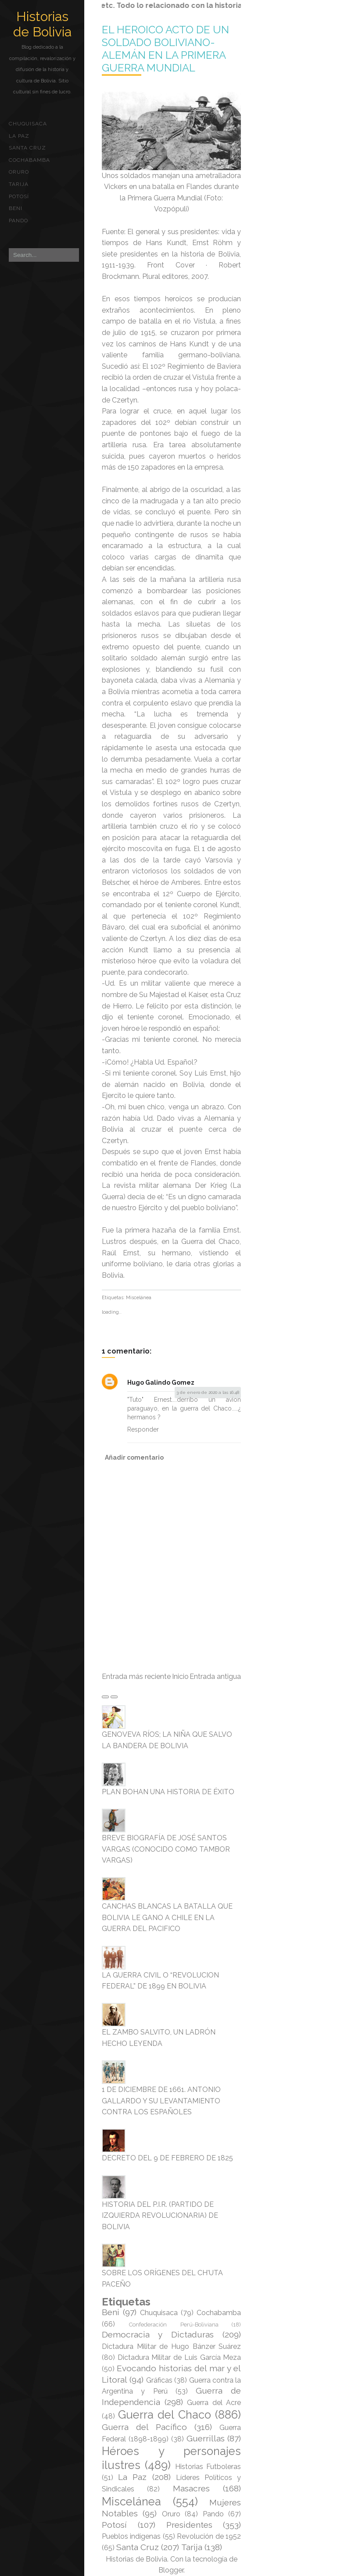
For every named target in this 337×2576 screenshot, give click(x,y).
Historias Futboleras (208, 2466)
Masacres (191, 2488)
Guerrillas (205, 2438)
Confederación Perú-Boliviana (174, 2324)
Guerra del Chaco (164, 2414)
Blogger (170, 2570)
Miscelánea (138, 1297)
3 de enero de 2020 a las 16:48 (207, 1392)
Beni (15, 208)
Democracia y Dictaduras (158, 2334)
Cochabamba (29, 160)
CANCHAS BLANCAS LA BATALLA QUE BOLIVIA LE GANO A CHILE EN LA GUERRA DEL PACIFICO (167, 1917)
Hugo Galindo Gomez (160, 1382)
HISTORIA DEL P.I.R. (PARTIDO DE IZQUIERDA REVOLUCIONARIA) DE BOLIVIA (160, 2215)
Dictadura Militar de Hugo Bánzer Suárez (171, 2346)
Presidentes (189, 2525)
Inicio (180, 1676)
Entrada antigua (215, 1676)
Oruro (19, 172)
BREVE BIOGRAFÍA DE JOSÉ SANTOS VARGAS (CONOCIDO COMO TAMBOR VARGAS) (166, 1849)
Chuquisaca (28, 124)
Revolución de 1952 (209, 2536)
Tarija (19, 184)
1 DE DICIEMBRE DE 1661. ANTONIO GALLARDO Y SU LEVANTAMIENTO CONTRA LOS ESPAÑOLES (161, 2100)
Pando (18, 220)
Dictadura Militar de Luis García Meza (179, 2357)
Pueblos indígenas (131, 2536)
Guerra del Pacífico (144, 2427)
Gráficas (159, 2380)
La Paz (19, 136)
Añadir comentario (134, 1457)
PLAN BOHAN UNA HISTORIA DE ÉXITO (168, 1792)
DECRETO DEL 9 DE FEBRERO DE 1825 (167, 2158)
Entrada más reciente (136, 1676)
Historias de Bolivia (42, 24)
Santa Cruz (27, 148)
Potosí (19, 196)
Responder (143, 1429)
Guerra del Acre (214, 2402)
